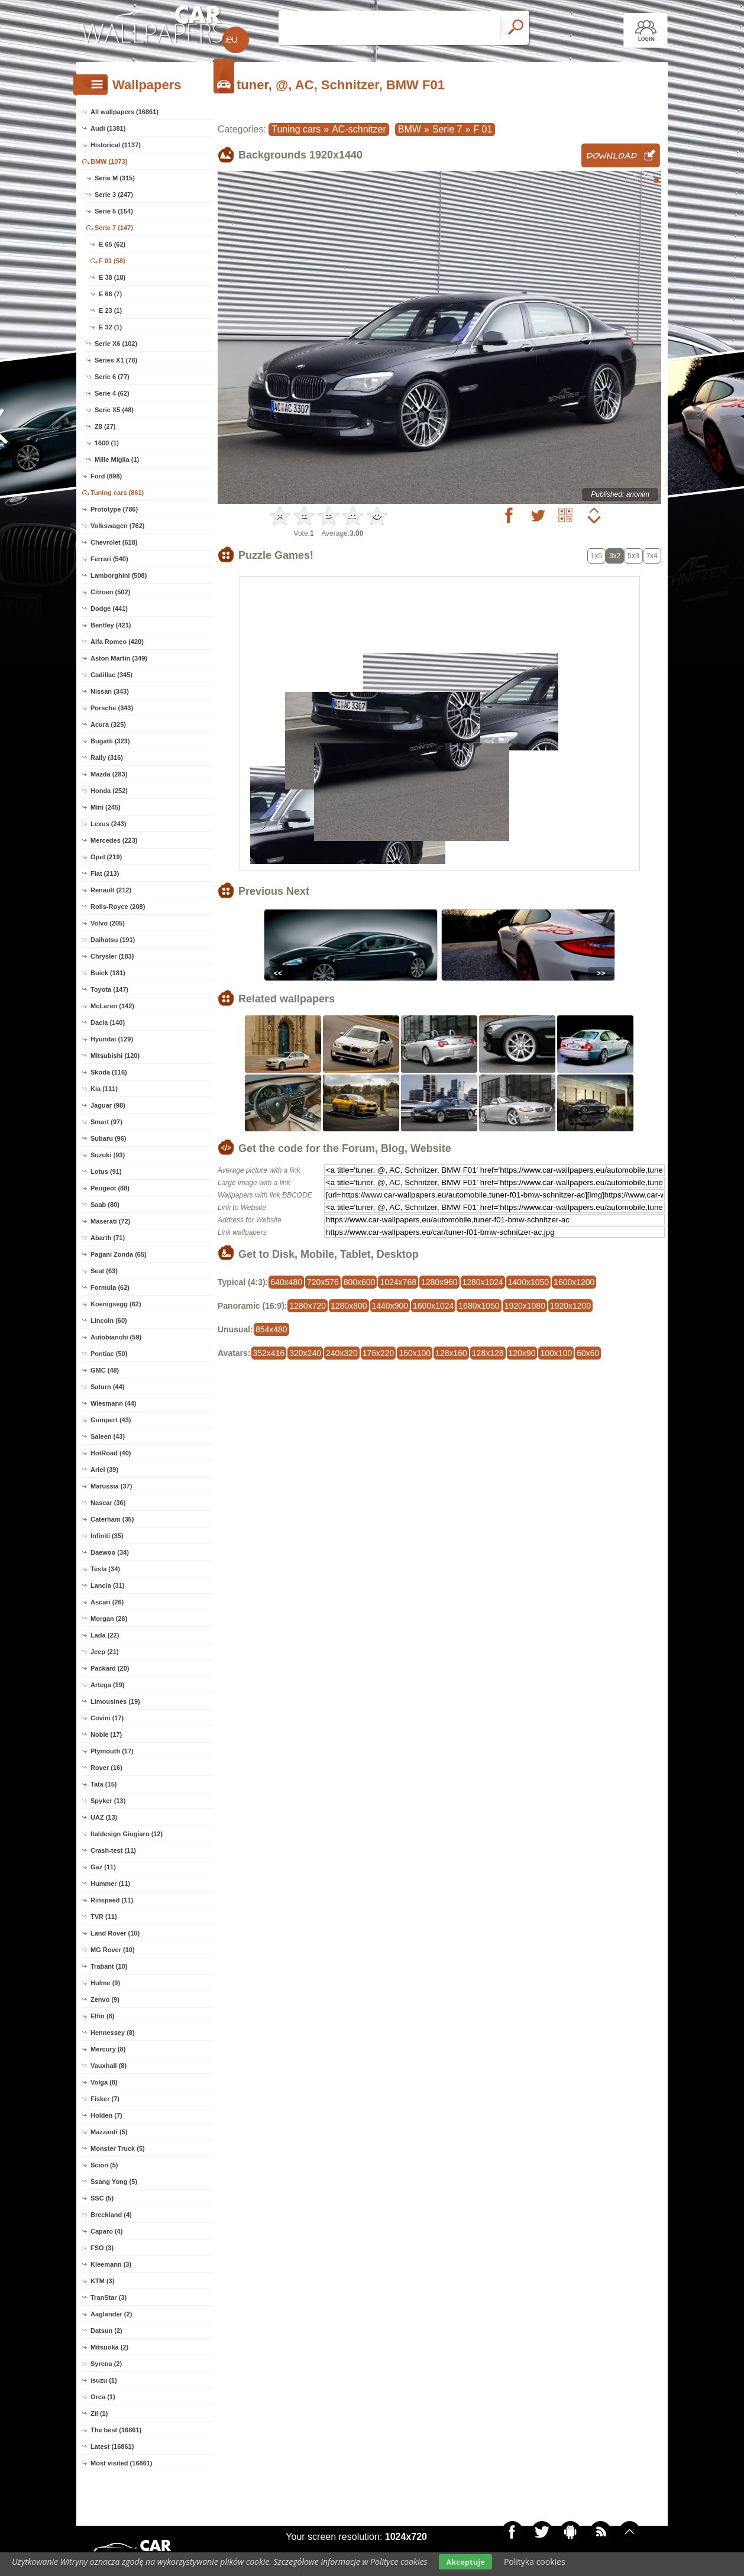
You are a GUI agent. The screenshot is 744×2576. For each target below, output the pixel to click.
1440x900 (390, 1305)
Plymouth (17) (112, 1751)
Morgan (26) (108, 1618)
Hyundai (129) (111, 1039)
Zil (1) (99, 2413)
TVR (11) (103, 1916)
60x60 (588, 1353)
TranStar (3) (108, 2297)
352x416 (269, 1353)
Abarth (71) (107, 1237)
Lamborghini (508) (118, 575)
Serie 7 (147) (114, 227)
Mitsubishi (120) (115, 1055)
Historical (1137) (115, 144)
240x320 (342, 1353)
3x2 (614, 556)
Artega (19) (107, 1684)
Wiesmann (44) (113, 1403)
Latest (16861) (112, 2446)
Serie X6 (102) (116, 343)
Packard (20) (109, 1668)
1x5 (596, 556)
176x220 (378, 1353)
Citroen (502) (110, 592)
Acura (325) (108, 724)
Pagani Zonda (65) (118, 1254)
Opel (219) (106, 856)
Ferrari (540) (109, 558)
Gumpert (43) (110, 1419)
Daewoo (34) (109, 1552)
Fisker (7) (104, 2098)
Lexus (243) (108, 823)
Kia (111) (104, 1088)
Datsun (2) (106, 2330)
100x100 (556, 1353)
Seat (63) (104, 1270)
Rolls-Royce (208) (117, 906)
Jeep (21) (104, 1651)
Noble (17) (106, 1734)
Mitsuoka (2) (109, 2347)
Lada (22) (104, 1635)
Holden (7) (106, 2115)
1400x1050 (528, 1282)
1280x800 (349, 1305)
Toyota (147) (109, 989)
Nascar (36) (107, 1502)
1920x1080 (524, 1305)
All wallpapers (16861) (124, 111)
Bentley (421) (110, 625)
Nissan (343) (109, 691)
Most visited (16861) (121, 2463)
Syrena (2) (106, 2363)
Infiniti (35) (107, 1535)
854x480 (271, 1329)
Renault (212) (110, 890)
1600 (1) (107, 442)
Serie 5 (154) (114, 211)
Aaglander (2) (111, 2314)
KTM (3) (102, 2280)
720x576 (323, 1282)
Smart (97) (106, 1121)
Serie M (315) (115, 178)
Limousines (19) (115, 1701)
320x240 (305, 1353)
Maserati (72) (110, 1221)
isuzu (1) (103, 2380)
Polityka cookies (534, 2561)
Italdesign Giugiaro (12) (126, 1833)
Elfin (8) (102, 2016)
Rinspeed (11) (111, 1900)
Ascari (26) (107, 1602)
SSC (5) (102, 2198)
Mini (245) (105, 807)
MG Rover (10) (112, 1949)
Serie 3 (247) (114, 194)
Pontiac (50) (108, 1353)
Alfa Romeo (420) (117, 641)
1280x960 (439, 1282)
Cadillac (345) (111, 674)
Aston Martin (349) (118, 658)
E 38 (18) (112, 277)
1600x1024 (433, 1305)
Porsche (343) (111, 707)
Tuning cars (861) (117, 492)
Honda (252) (109, 790)
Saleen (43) (107, 1436)
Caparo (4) (106, 2231)
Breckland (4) (111, 2214)
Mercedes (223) (114, 840)
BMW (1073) (108, 161)
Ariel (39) (104, 1469)
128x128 (488, 1353)
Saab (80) (104, 1204)
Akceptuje (465, 2561)
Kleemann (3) (110, 2264)
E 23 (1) (110, 310)
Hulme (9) (105, 1982)
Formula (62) (110, 1287)
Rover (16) (106, 1767)
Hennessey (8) (112, 2032)
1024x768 (398, 1282)
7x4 (652, 556)
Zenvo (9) (104, 1999)
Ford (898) (106, 476)
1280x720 (307, 1305)
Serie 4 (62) (112, 393)
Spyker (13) (107, 1800)
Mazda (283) (108, 774)
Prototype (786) (114, 509)
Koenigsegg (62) (115, 1304)
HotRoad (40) (110, 1453)
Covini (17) (107, 1717)
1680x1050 (478, 1305)
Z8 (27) (105, 426)
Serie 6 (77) (112, 376)
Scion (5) (104, 2165)
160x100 (415, 1353)
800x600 (360, 1282)
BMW (409, 129)
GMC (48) (104, 1370)
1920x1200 (570, 1305)
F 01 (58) (112, 260)
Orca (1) (102, 2396)
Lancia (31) (107, 1585)
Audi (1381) (107, 128)
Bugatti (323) (110, 741)
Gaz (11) (103, 1866)
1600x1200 (574, 1282)
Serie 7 (447, 129)
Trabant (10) (108, 1966)
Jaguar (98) (107, 1105)
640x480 (286, 1282)
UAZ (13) (103, 1817)
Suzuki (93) (107, 1154)
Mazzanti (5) (108, 2131)
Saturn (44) (107, 1386)
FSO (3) (102, 2247)
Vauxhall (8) (108, 2065)
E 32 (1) (110, 327)
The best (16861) (115, 2429)
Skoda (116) (108, 1072)
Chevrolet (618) (113, 542)
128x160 (451, 1353)
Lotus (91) (106, 1171)
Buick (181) (107, 972)
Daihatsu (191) (112, 939)
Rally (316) (106, 757)
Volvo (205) (107, 923)
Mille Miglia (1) (117, 459)
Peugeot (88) (110, 1188)
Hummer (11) (110, 1883)
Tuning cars (296, 129)
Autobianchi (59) (115, 1337)
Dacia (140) (107, 1022)
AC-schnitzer (359, 129)
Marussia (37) (111, 1486)
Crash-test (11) (113, 1850)
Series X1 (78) (116, 360)
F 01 (482, 129)
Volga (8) (104, 2082)
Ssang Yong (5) (113, 2181)
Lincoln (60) (108, 1320)
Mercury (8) (107, 2049)
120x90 (522, 1353)
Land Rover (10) (115, 1933)
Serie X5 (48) (114, 409)
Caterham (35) (112, 1519)
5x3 (633, 556)
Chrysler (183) (112, 956)
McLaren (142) (112, 1005)
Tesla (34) (105, 1568)
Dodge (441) (109, 608)
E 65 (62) (112, 244)
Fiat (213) (104, 873)
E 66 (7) (110, 293)
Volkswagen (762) (117, 525)
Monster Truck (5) (117, 2148)
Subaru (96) (108, 1138)
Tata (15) (103, 1784)
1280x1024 (482, 1282)
